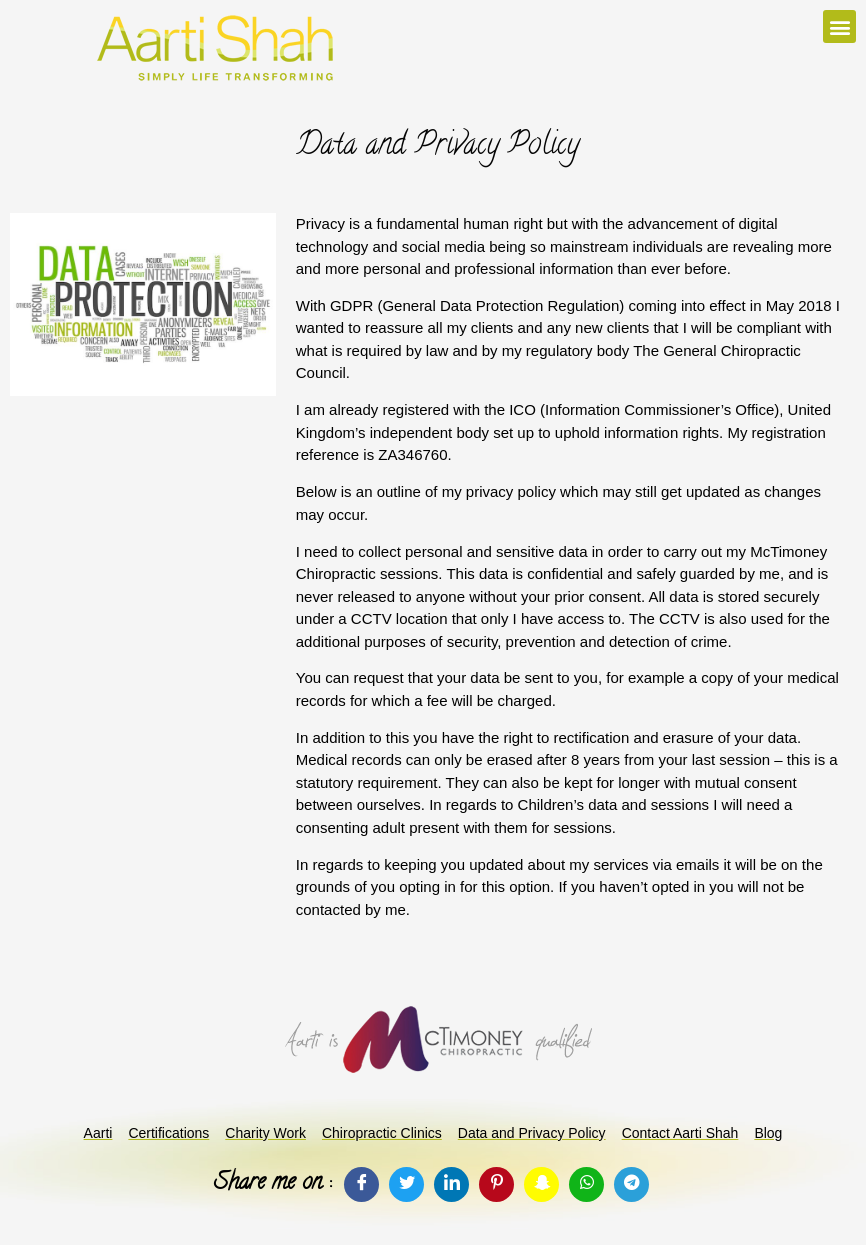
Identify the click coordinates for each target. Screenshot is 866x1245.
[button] (839, 26)
